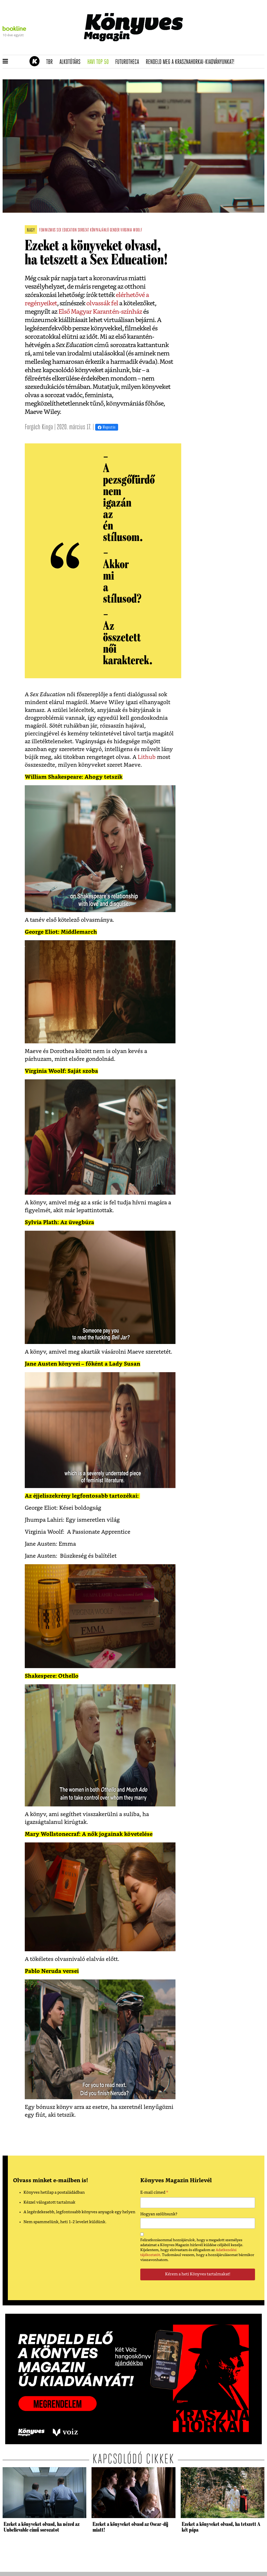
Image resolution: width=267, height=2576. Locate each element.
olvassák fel (102, 303)
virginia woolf (131, 230)
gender (115, 230)
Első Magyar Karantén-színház (100, 312)
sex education (67, 230)
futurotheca (128, 62)
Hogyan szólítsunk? (158, 2214)
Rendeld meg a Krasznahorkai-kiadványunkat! (192, 62)
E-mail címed (154, 2193)
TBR (51, 62)
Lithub (146, 757)
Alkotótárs (71, 62)
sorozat (83, 230)
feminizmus (47, 230)
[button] (5, 61)
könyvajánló (99, 230)
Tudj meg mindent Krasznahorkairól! (199, 49)
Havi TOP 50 (99, 62)
